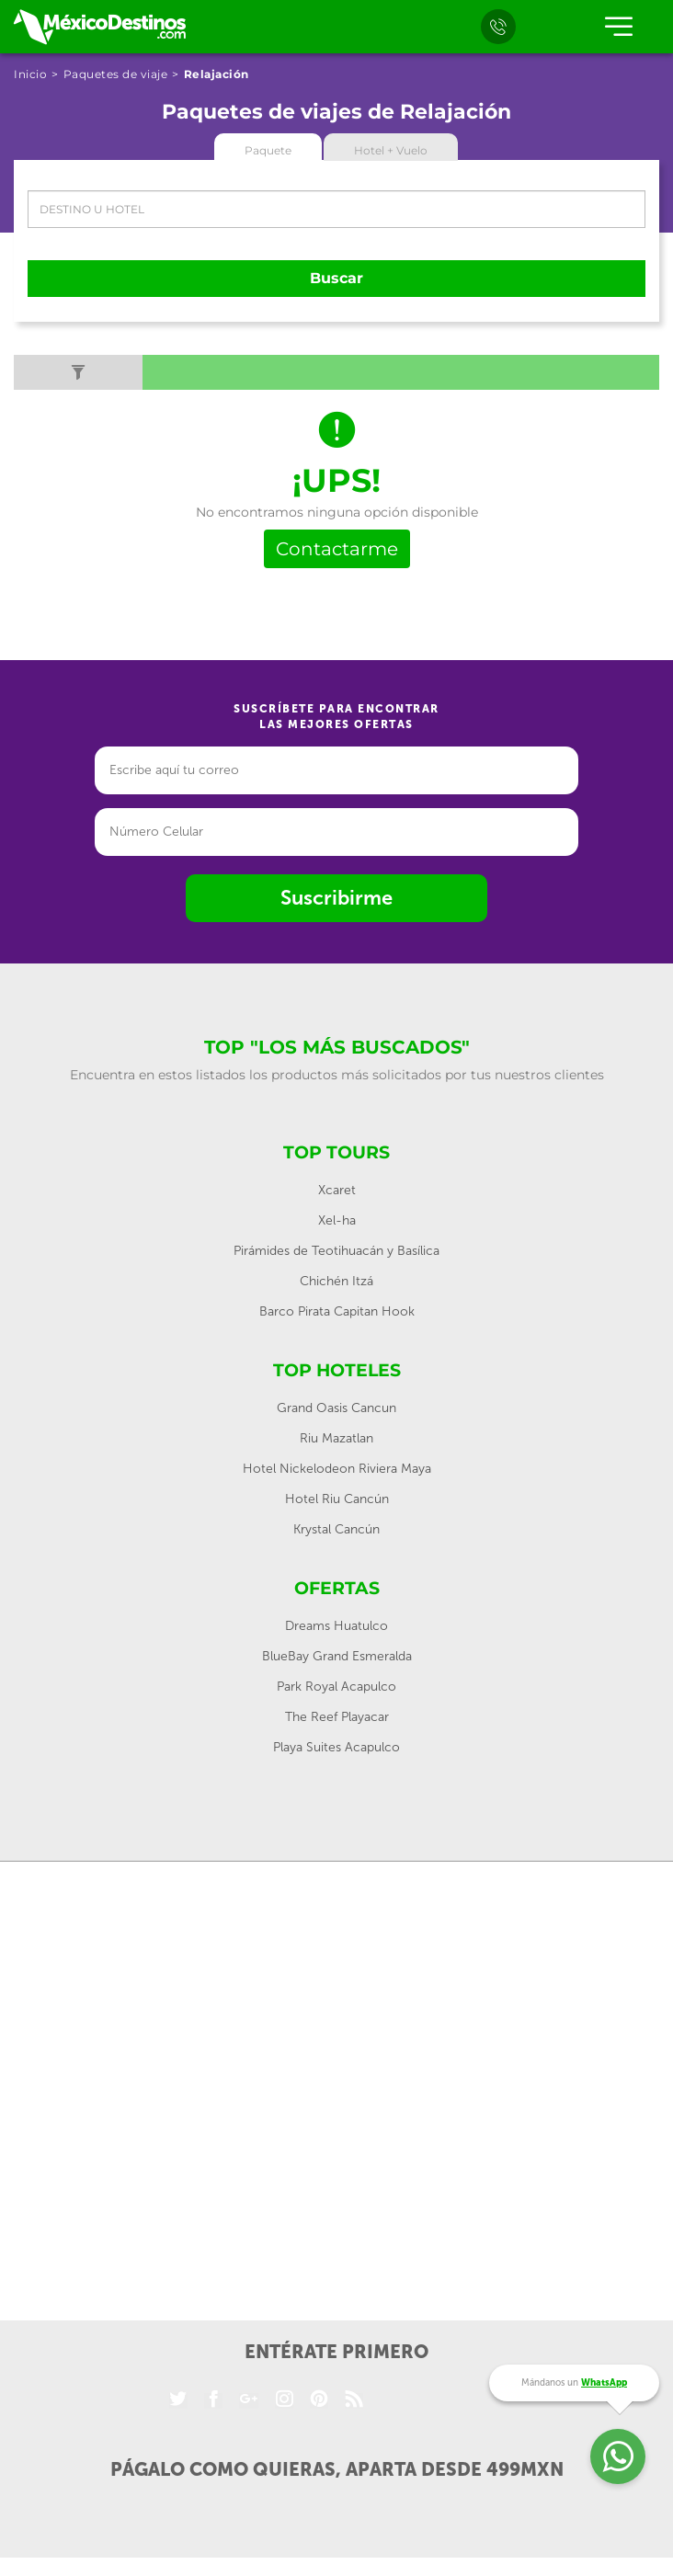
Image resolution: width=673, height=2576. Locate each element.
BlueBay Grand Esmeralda (337, 1656)
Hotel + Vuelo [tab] (391, 150)
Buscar (336, 278)
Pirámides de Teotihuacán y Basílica (336, 1251)
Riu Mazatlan (336, 1438)
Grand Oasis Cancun (336, 1408)
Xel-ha (337, 1220)
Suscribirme (336, 897)
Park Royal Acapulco (336, 1686)
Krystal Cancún (336, 1529)
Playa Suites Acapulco (336, 1747)
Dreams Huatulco (336, 1626)
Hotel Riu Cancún (337, 1499)
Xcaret (337, 1190)
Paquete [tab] (268, 150)
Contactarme (337, 549)
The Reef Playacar (337, 1717)
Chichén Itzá (336, 1281)
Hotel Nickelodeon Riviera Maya (337, 1468)
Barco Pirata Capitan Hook (337, 1311)
